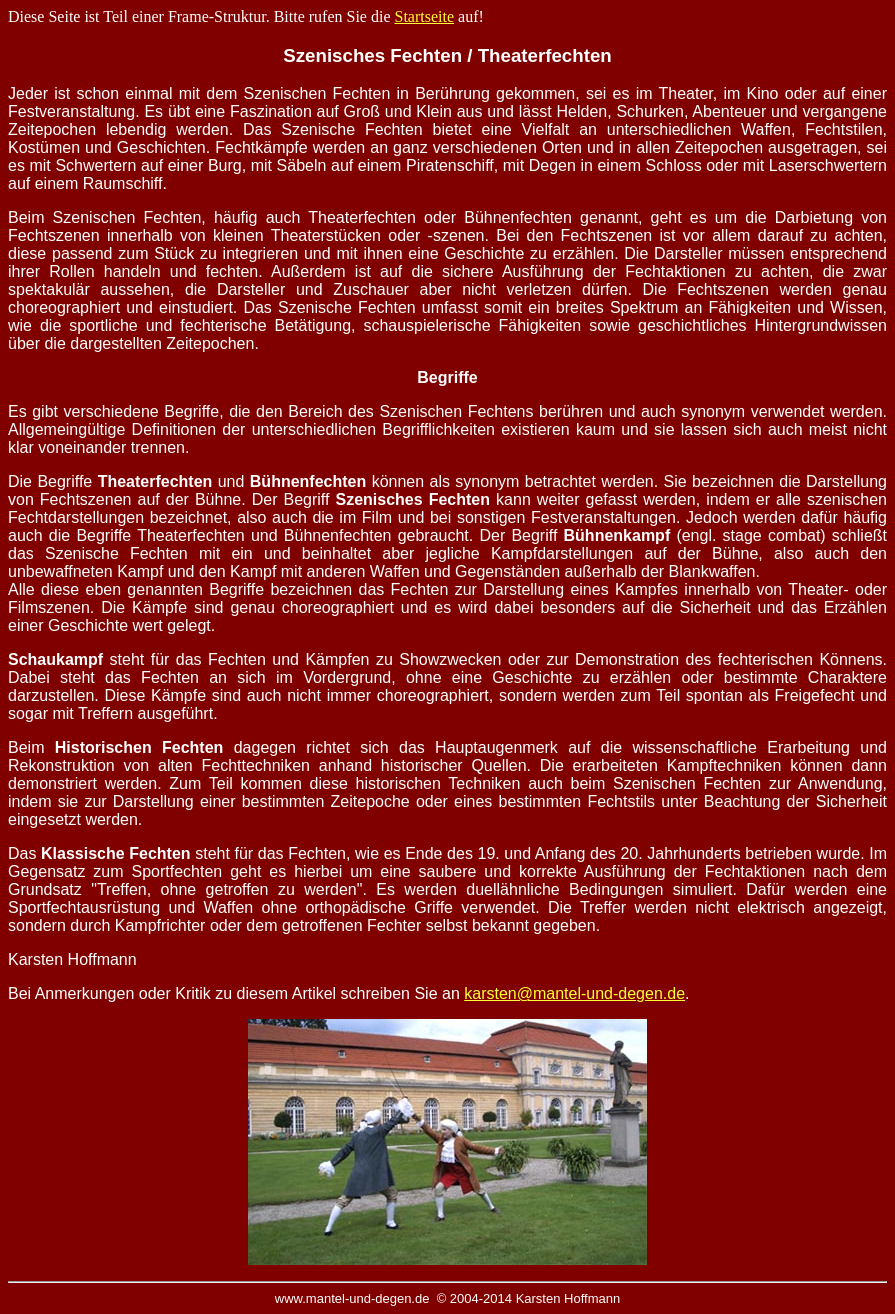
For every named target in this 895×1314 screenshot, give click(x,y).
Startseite (425, 16)
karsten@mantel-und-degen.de (574, 993)
